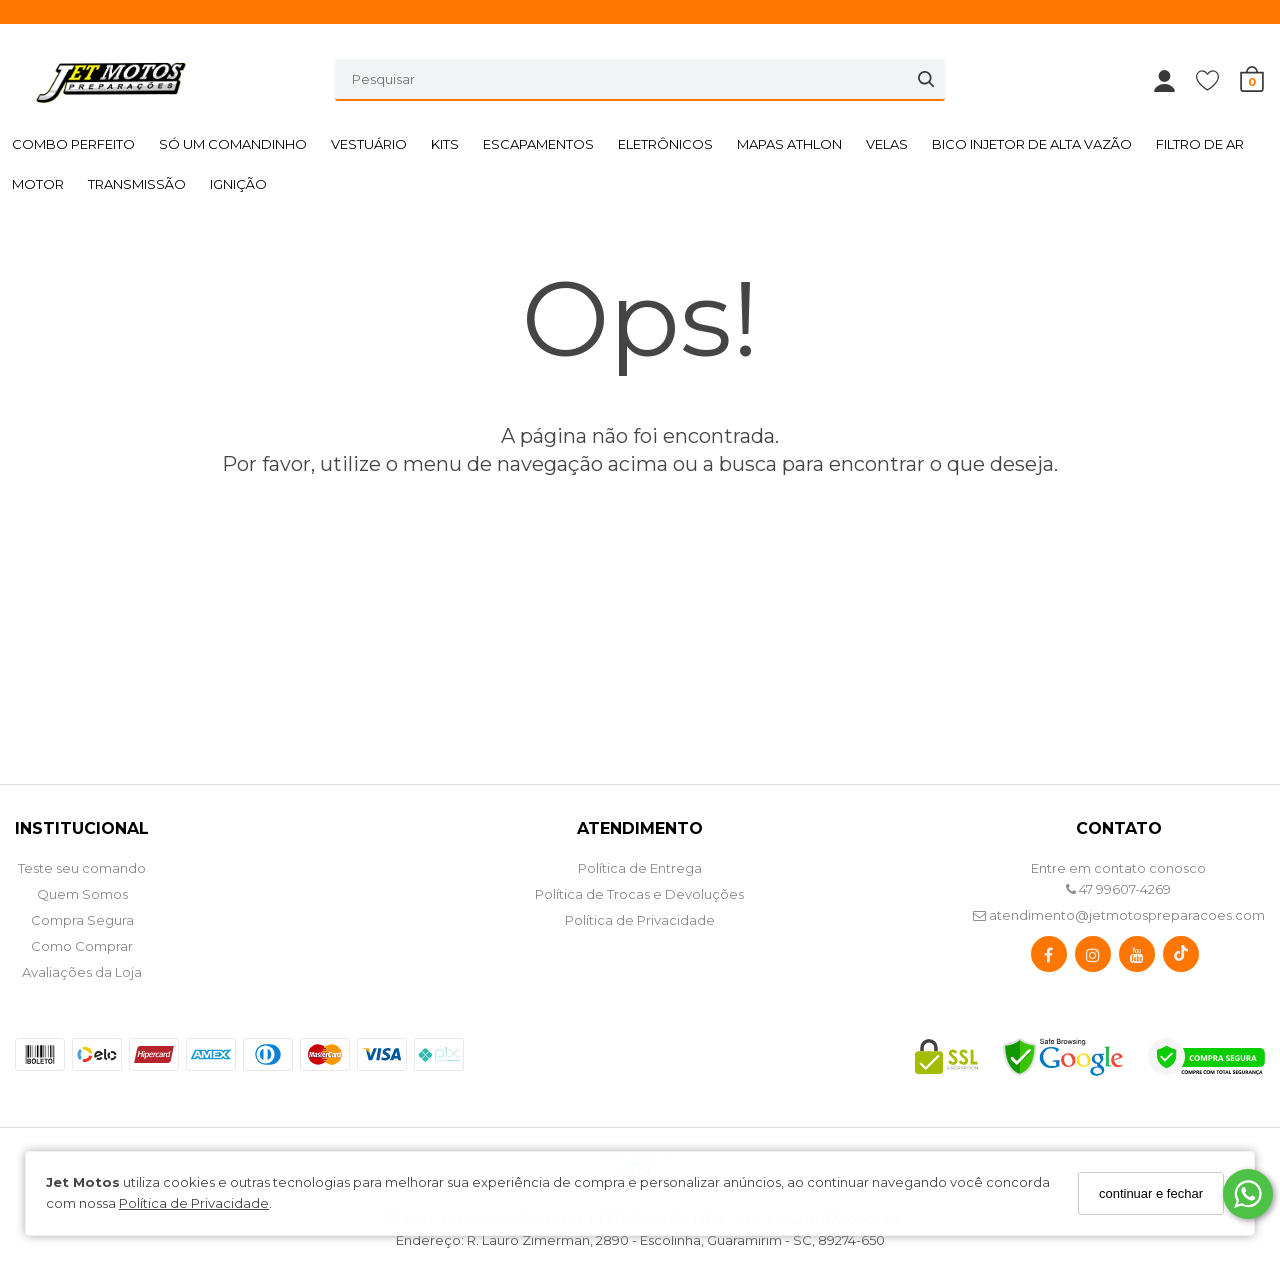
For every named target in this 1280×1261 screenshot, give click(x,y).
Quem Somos (82, 894)
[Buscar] (926, 79)
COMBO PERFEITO (73, 144)
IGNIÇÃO (238, 184)
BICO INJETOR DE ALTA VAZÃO (1032, 144)
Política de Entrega (640, 868)
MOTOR (38, 184)
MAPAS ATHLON (789, 144)
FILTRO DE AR (1200, 144)
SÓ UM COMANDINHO (233, 144)
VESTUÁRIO (369, 144)
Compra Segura (82, 920)
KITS (445, 144)
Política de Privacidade (194, 1203)
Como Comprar (82, 946)
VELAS (887, 144)
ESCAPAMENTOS (538, 144)
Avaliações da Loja (82, 972)
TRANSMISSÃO (137, 184)
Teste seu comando (82, 868)
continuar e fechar (1151, 1193)
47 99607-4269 (1118, 889)
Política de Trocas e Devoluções (639, 894)
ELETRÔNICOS (665, 144)
